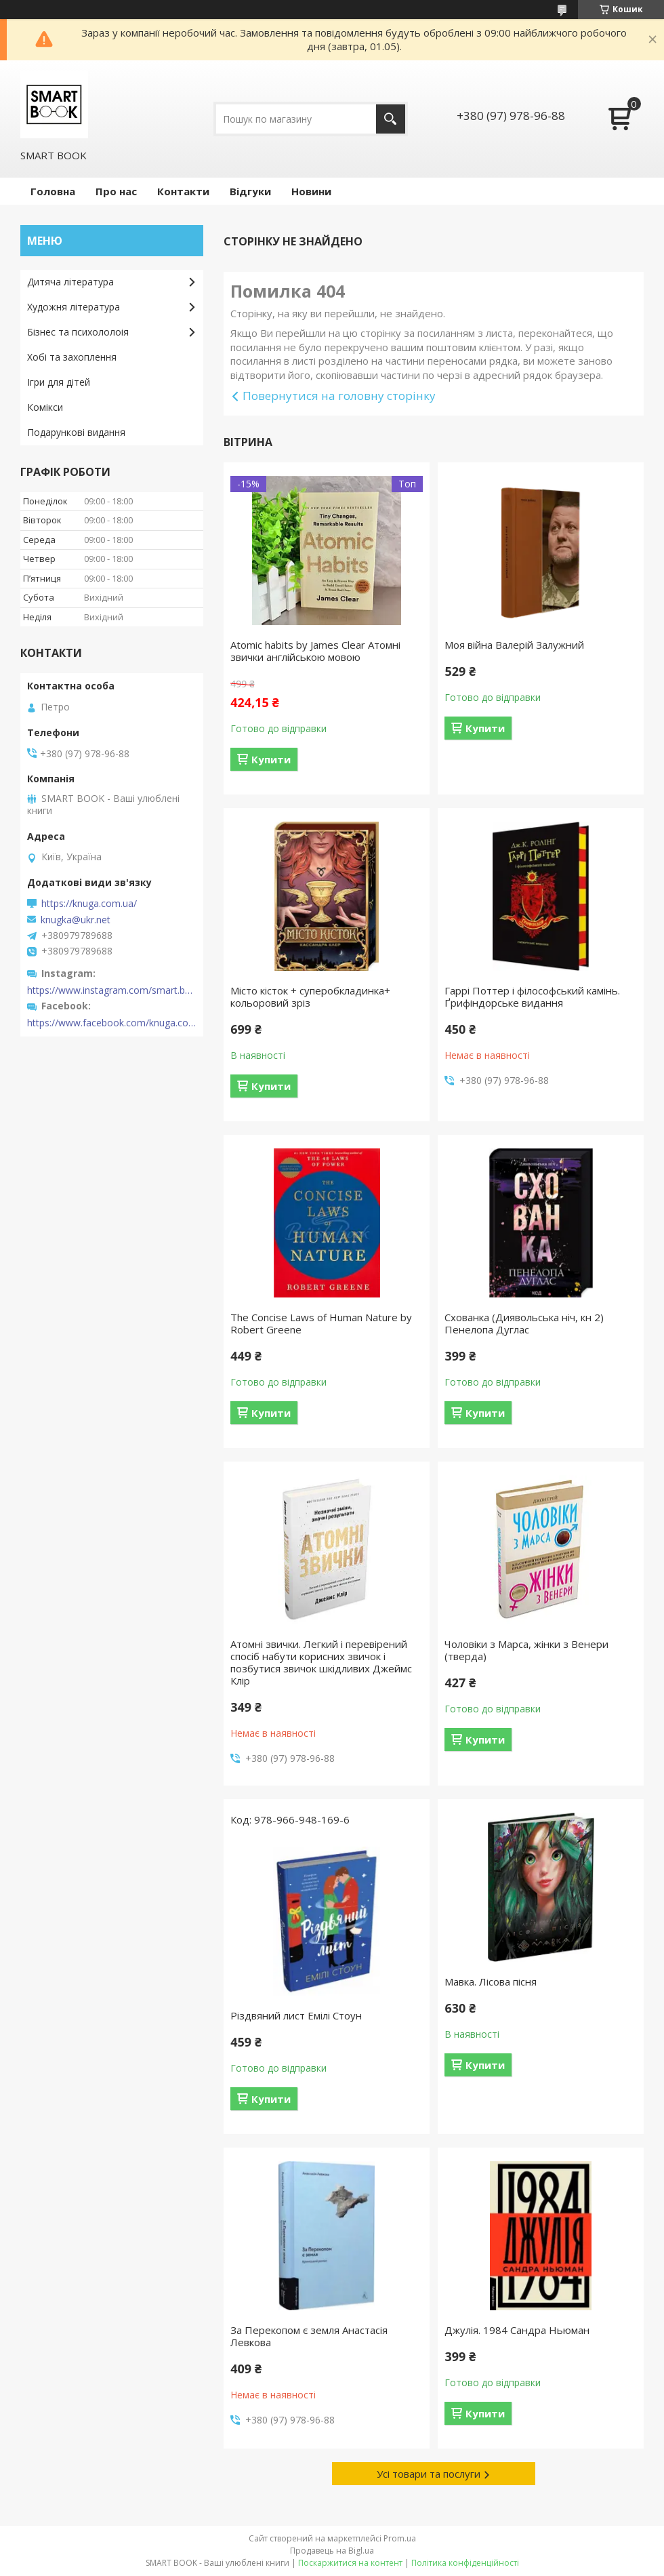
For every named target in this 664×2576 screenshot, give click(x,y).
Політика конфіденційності (465, 2563)
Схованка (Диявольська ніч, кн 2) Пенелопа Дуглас (524, 1323)
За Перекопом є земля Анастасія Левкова (309, 2336)
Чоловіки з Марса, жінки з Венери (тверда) (526, 1650)
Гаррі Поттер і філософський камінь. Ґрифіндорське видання (532, 996)
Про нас (116, 191)
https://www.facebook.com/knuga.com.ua (111, 1023)
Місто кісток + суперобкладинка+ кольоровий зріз (310, 996)
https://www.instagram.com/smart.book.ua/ (111, 990)
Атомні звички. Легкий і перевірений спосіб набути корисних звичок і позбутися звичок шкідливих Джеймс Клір (321, 1662)
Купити (271, 759)
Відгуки (250, 191)
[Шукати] (390, 119)
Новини (311, 191)
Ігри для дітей (58, 382)
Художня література (73, 306)
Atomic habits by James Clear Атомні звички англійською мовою (315, 651)
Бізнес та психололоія (78, 331)
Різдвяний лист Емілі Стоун (296, 2015)
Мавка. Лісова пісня (490, 1981)
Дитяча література (70, 281)
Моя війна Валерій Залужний (514, 645)
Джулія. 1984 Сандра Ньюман (516, 2330)
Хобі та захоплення (72, 356)
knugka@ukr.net (75, 920)
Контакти (183, 191)
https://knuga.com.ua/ (89, 904)
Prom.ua (399, 2538)
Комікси (45, 407)
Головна (52, 191)
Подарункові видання (76, 432)
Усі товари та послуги (428, 2473)
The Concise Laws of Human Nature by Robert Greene (321, 1323)
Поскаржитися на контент (350, 2563)
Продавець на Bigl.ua (332, 2550)
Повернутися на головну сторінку (339, 395)
